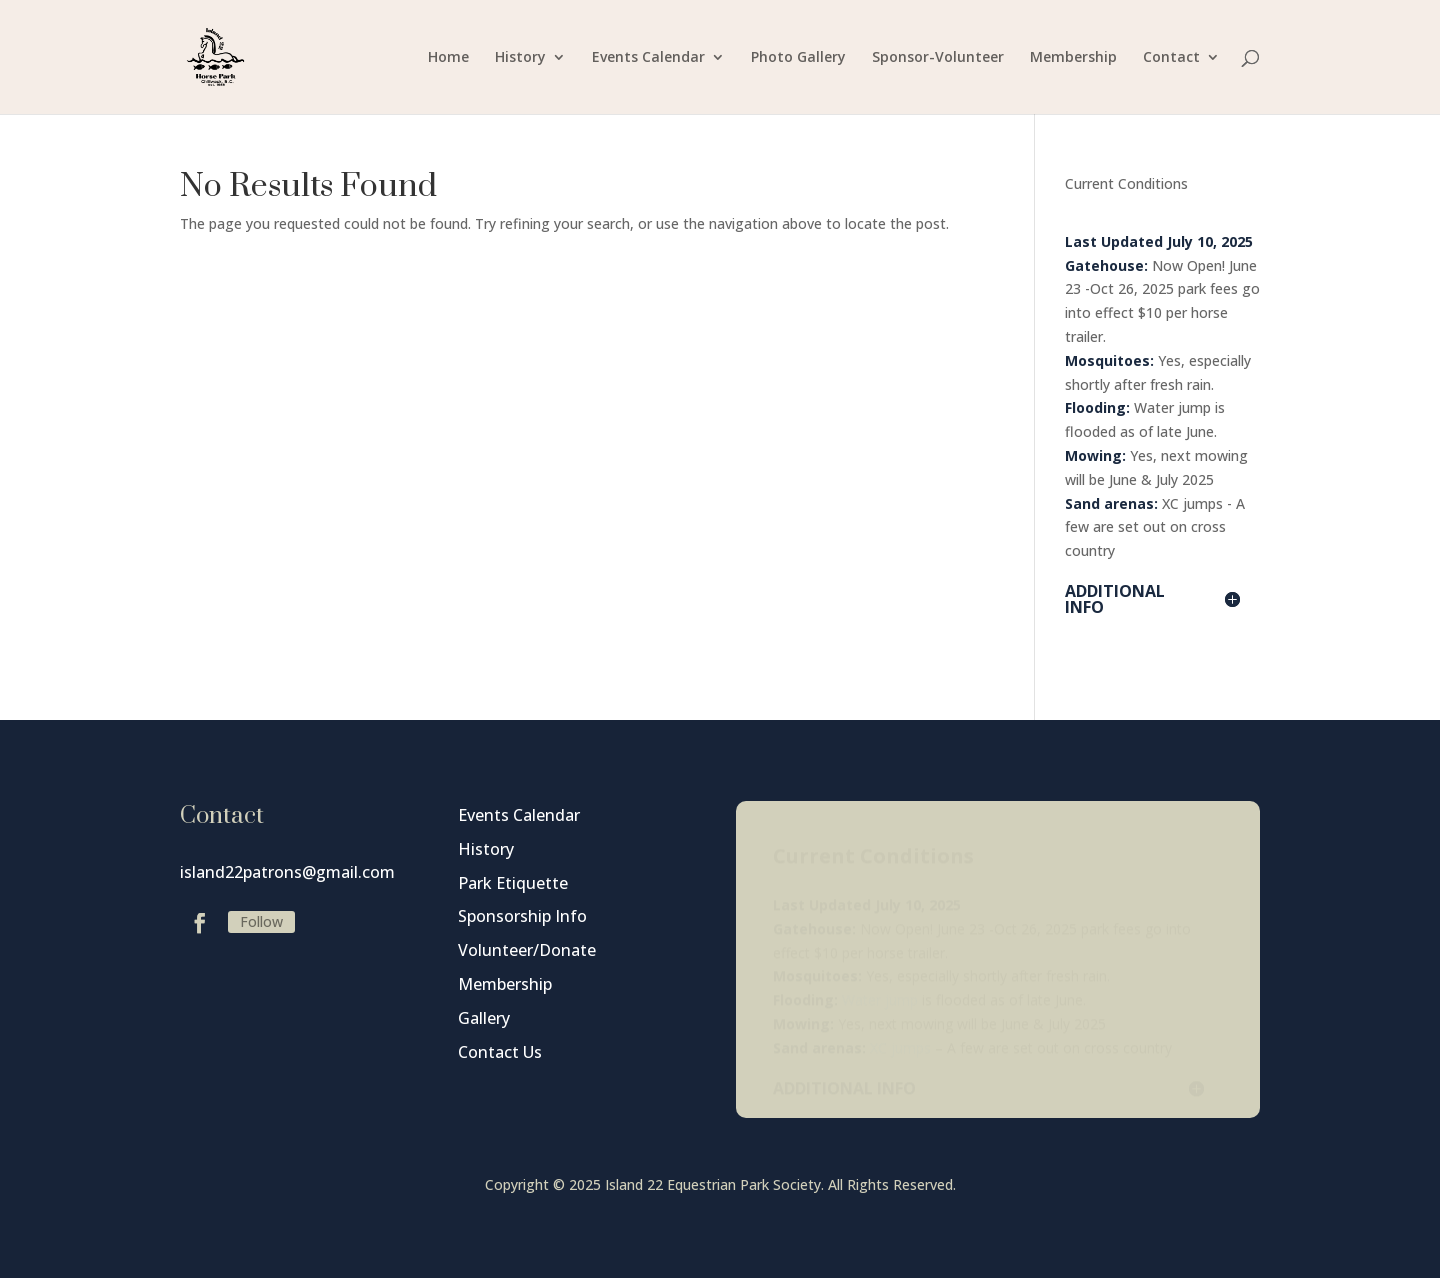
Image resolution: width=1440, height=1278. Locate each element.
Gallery (484, 1018)
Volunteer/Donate (527, 950)
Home (448, 58)
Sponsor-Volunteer (938, 58)
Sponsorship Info (522, 916)
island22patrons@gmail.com (287, 872)
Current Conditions (1126, 183)
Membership (1073, 58)
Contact (1171, 58)
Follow (261, 921)
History (520, 58)
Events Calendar (648, 58)
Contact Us (500, 1052)
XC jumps (1192, 503)
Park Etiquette (513, 883)
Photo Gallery (798, 58)
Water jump (1172, 407)
